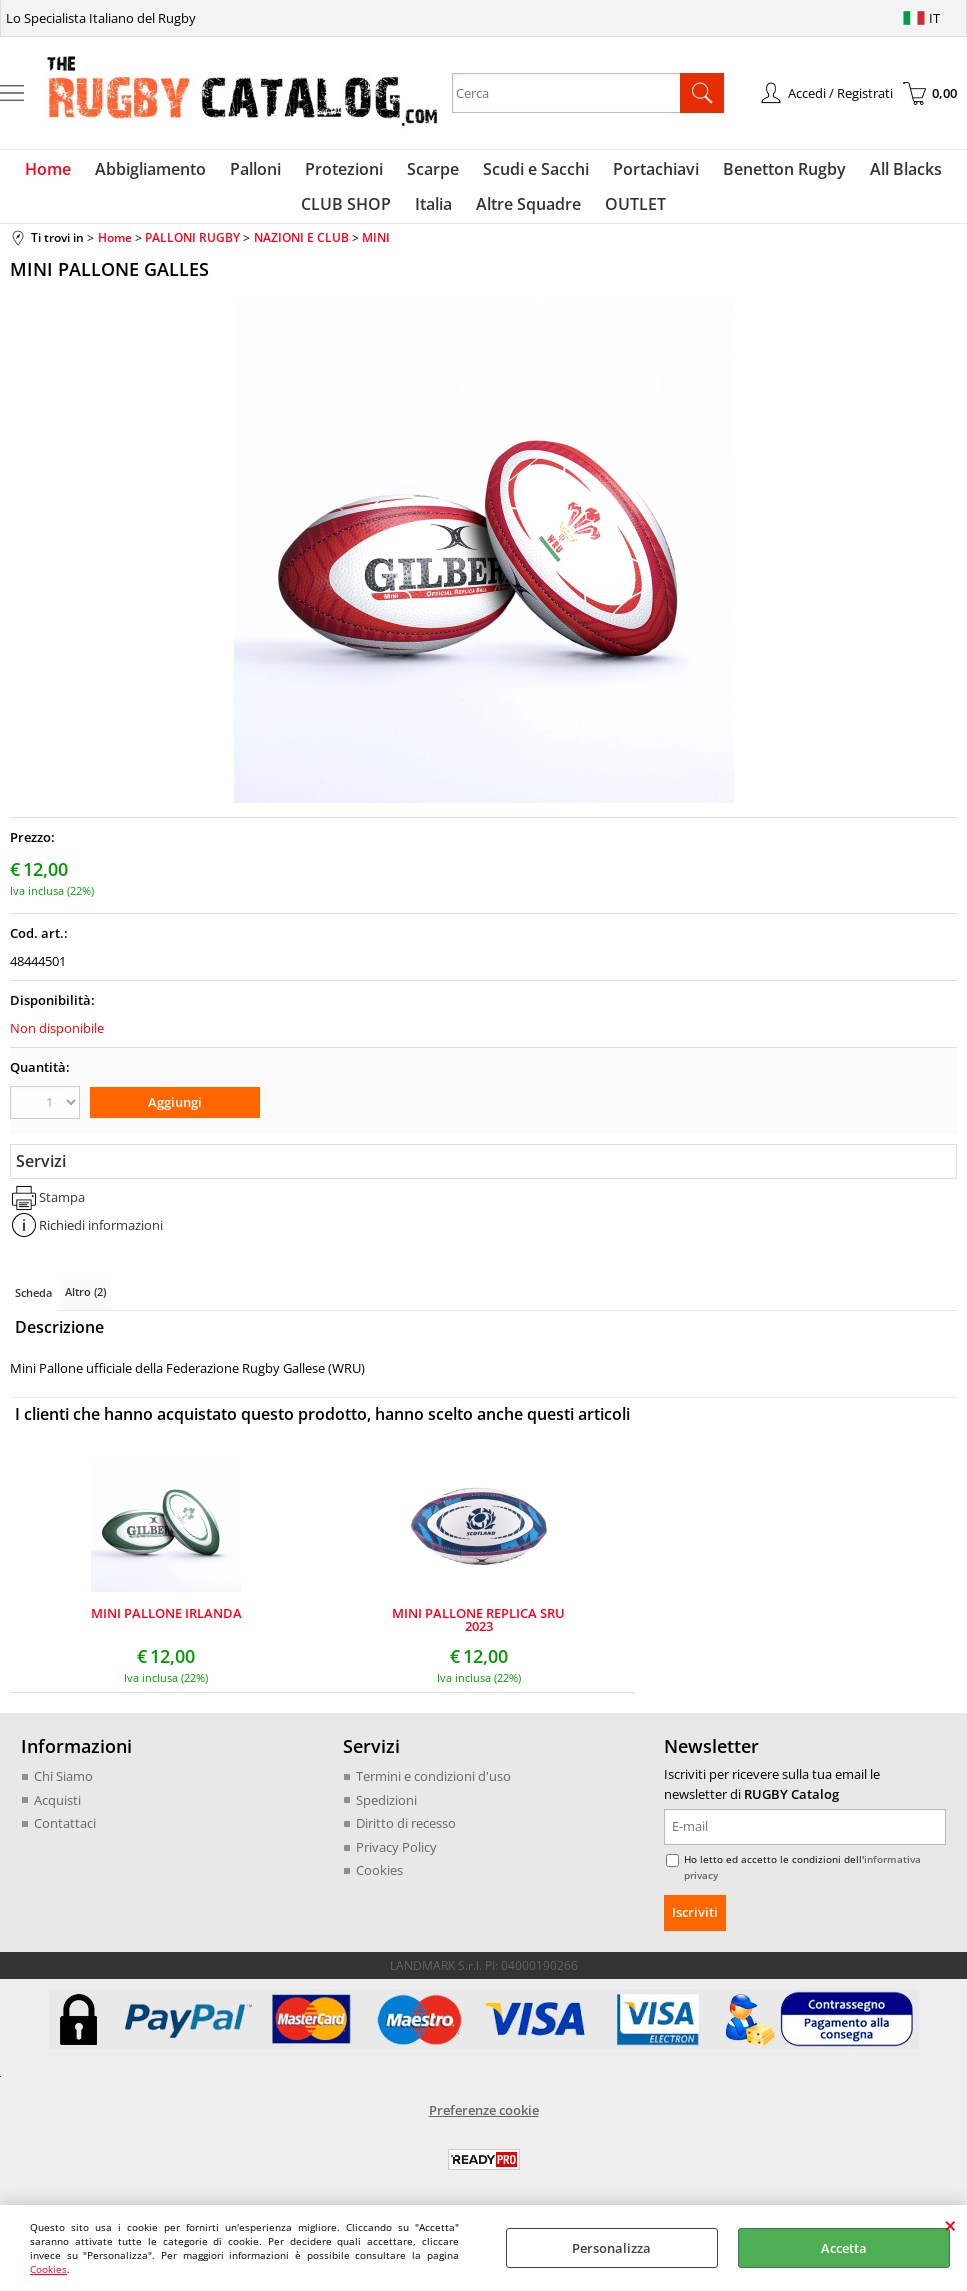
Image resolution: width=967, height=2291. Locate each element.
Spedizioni (386, 1813)
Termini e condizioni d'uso (433, 1789)
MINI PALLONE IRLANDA (166, 1627)
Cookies (48, 2269)
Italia (435, 217)
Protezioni (348, 173)
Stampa (62, 1210)
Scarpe (433, 173)
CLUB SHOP (352, 217)
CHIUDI (950, 2225)
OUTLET (629, 217)
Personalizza (611, 2248)
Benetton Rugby (772, 173)
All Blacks (890, 173)
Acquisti (57, 1813)
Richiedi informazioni (101, 1238)
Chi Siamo (63, 1789)
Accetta (844, 2248)
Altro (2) (85, 1304)
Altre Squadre (526, 217)
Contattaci (65, 1836)
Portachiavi (648, 173)
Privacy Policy (396, 1860)
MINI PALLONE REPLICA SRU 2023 (478, 1633)
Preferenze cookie (484, 2122)
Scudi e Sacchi (532, 173)
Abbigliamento (162, 173)
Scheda (33, 1305)
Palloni (263, 173)
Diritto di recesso (406, 1836)
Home (64, 173)
